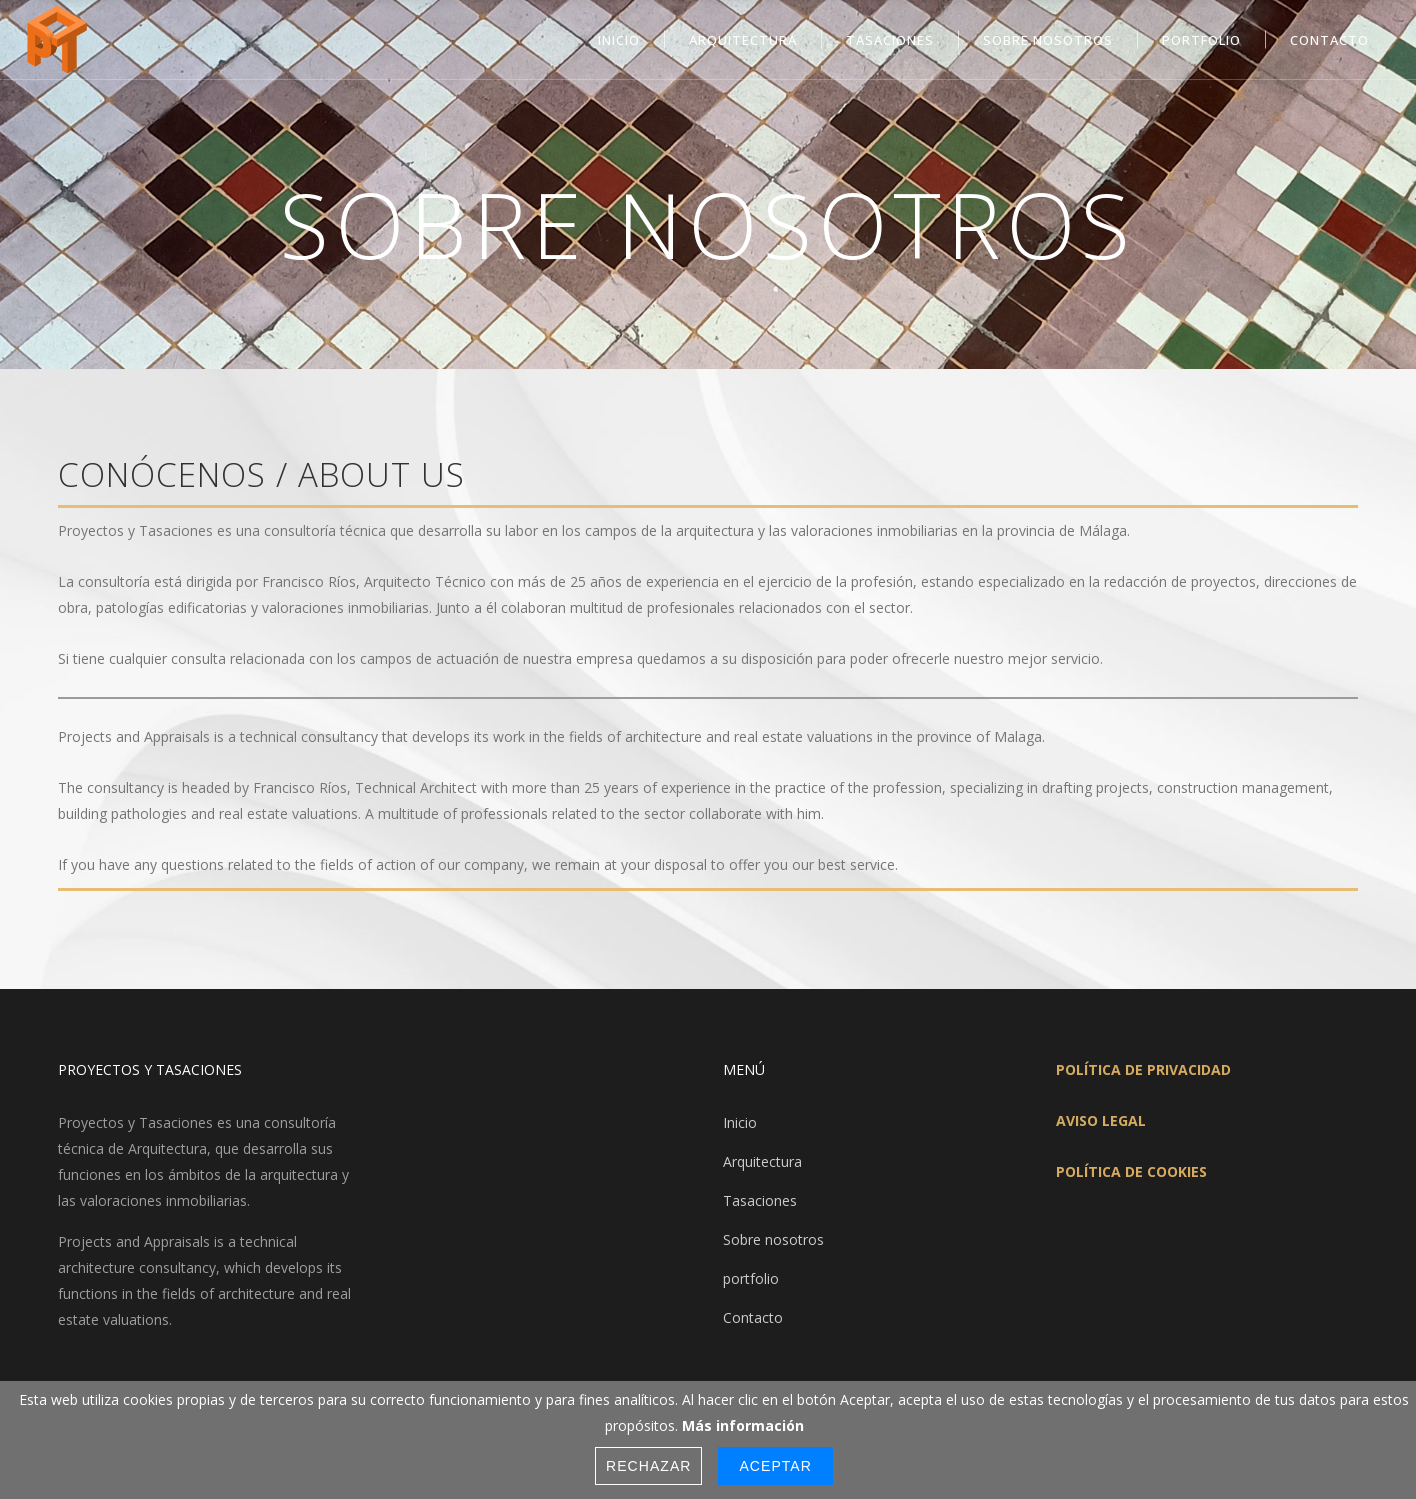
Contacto (753, 1317)
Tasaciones (760, 1200)
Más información (743, 1425)
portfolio (751, 1278)
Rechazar (648, 1466)
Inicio (740, 1122)
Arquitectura (762, 1161)
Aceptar (775, 1466)
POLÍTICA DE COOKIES (1131, 1171)
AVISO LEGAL (1101, 1120)
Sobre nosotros (773, 1239)
